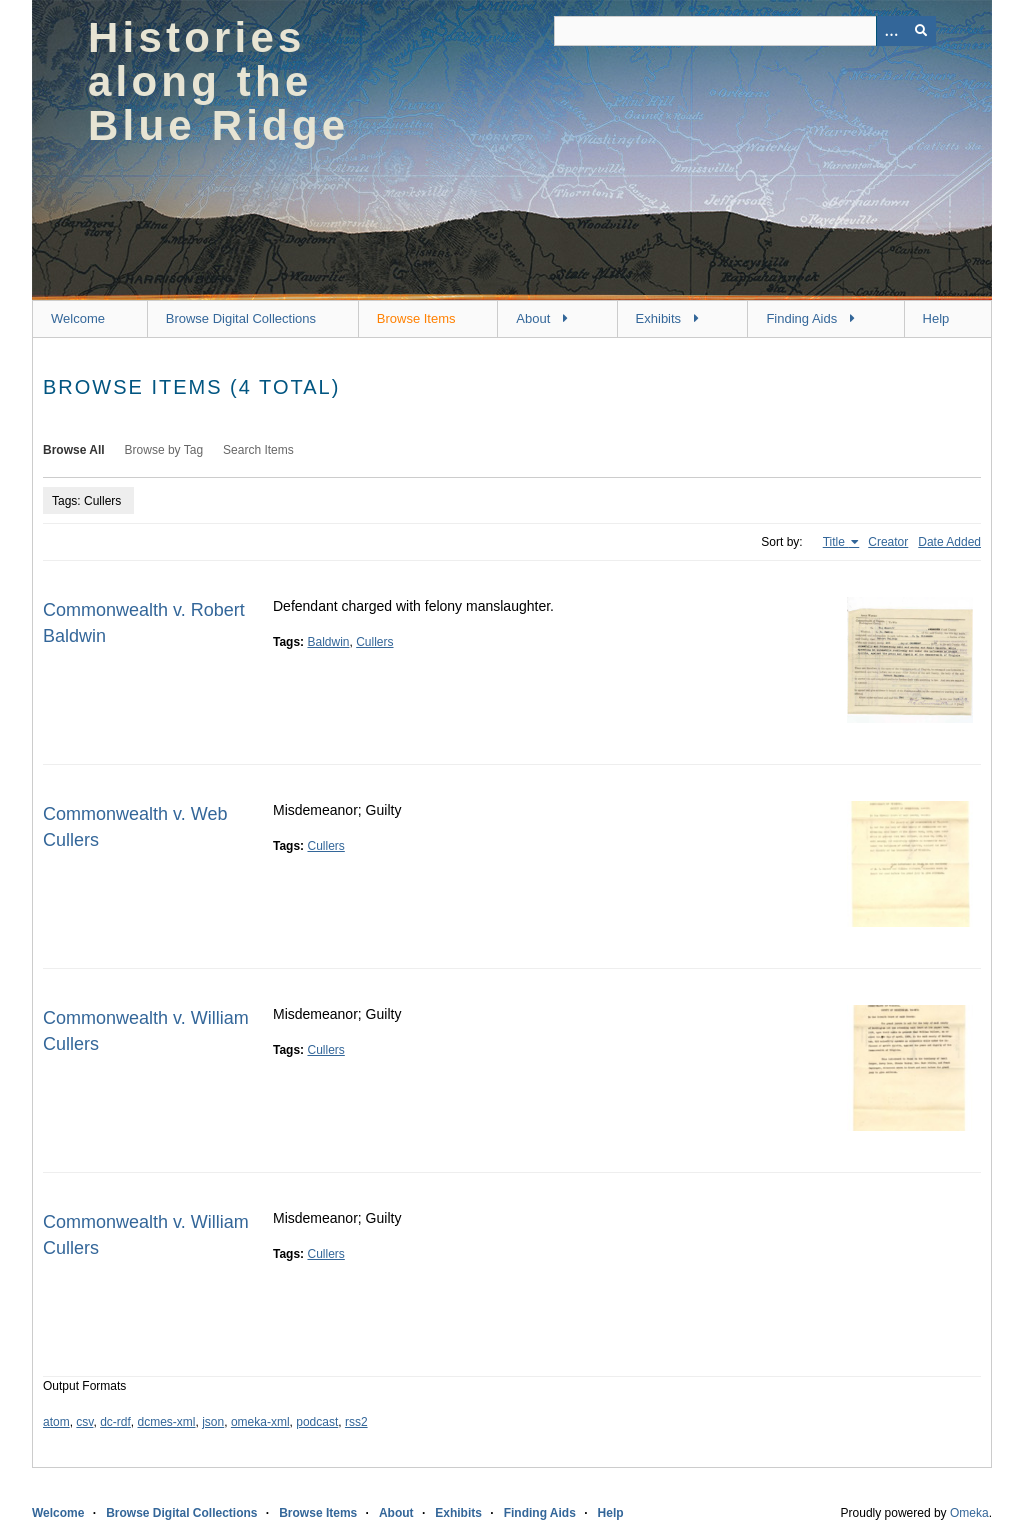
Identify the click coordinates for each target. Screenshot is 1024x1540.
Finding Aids (801, 318)
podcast (317, 1422)
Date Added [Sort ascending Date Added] (949, 542)
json (213, 1422)
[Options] (891, 31)
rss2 (356, 1422)
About (533, 318)
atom (56, 1422)
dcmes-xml (167, 1422)
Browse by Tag (164, 450)
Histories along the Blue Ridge (218, 81)
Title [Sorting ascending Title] (836, 542)
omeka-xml (260, 1422)
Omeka (969, 1513)
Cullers (374, 642)
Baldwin (328, 642)
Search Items (258, 450)
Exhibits (659, 318)
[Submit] (921, 31)
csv (84, 1422)
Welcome (78, 318)
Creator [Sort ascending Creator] (888, 542)
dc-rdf (115, 1422)
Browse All (74, 450)
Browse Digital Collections (241, 318)
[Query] (745, 31)
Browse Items (416, 318)
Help (936, 318)
